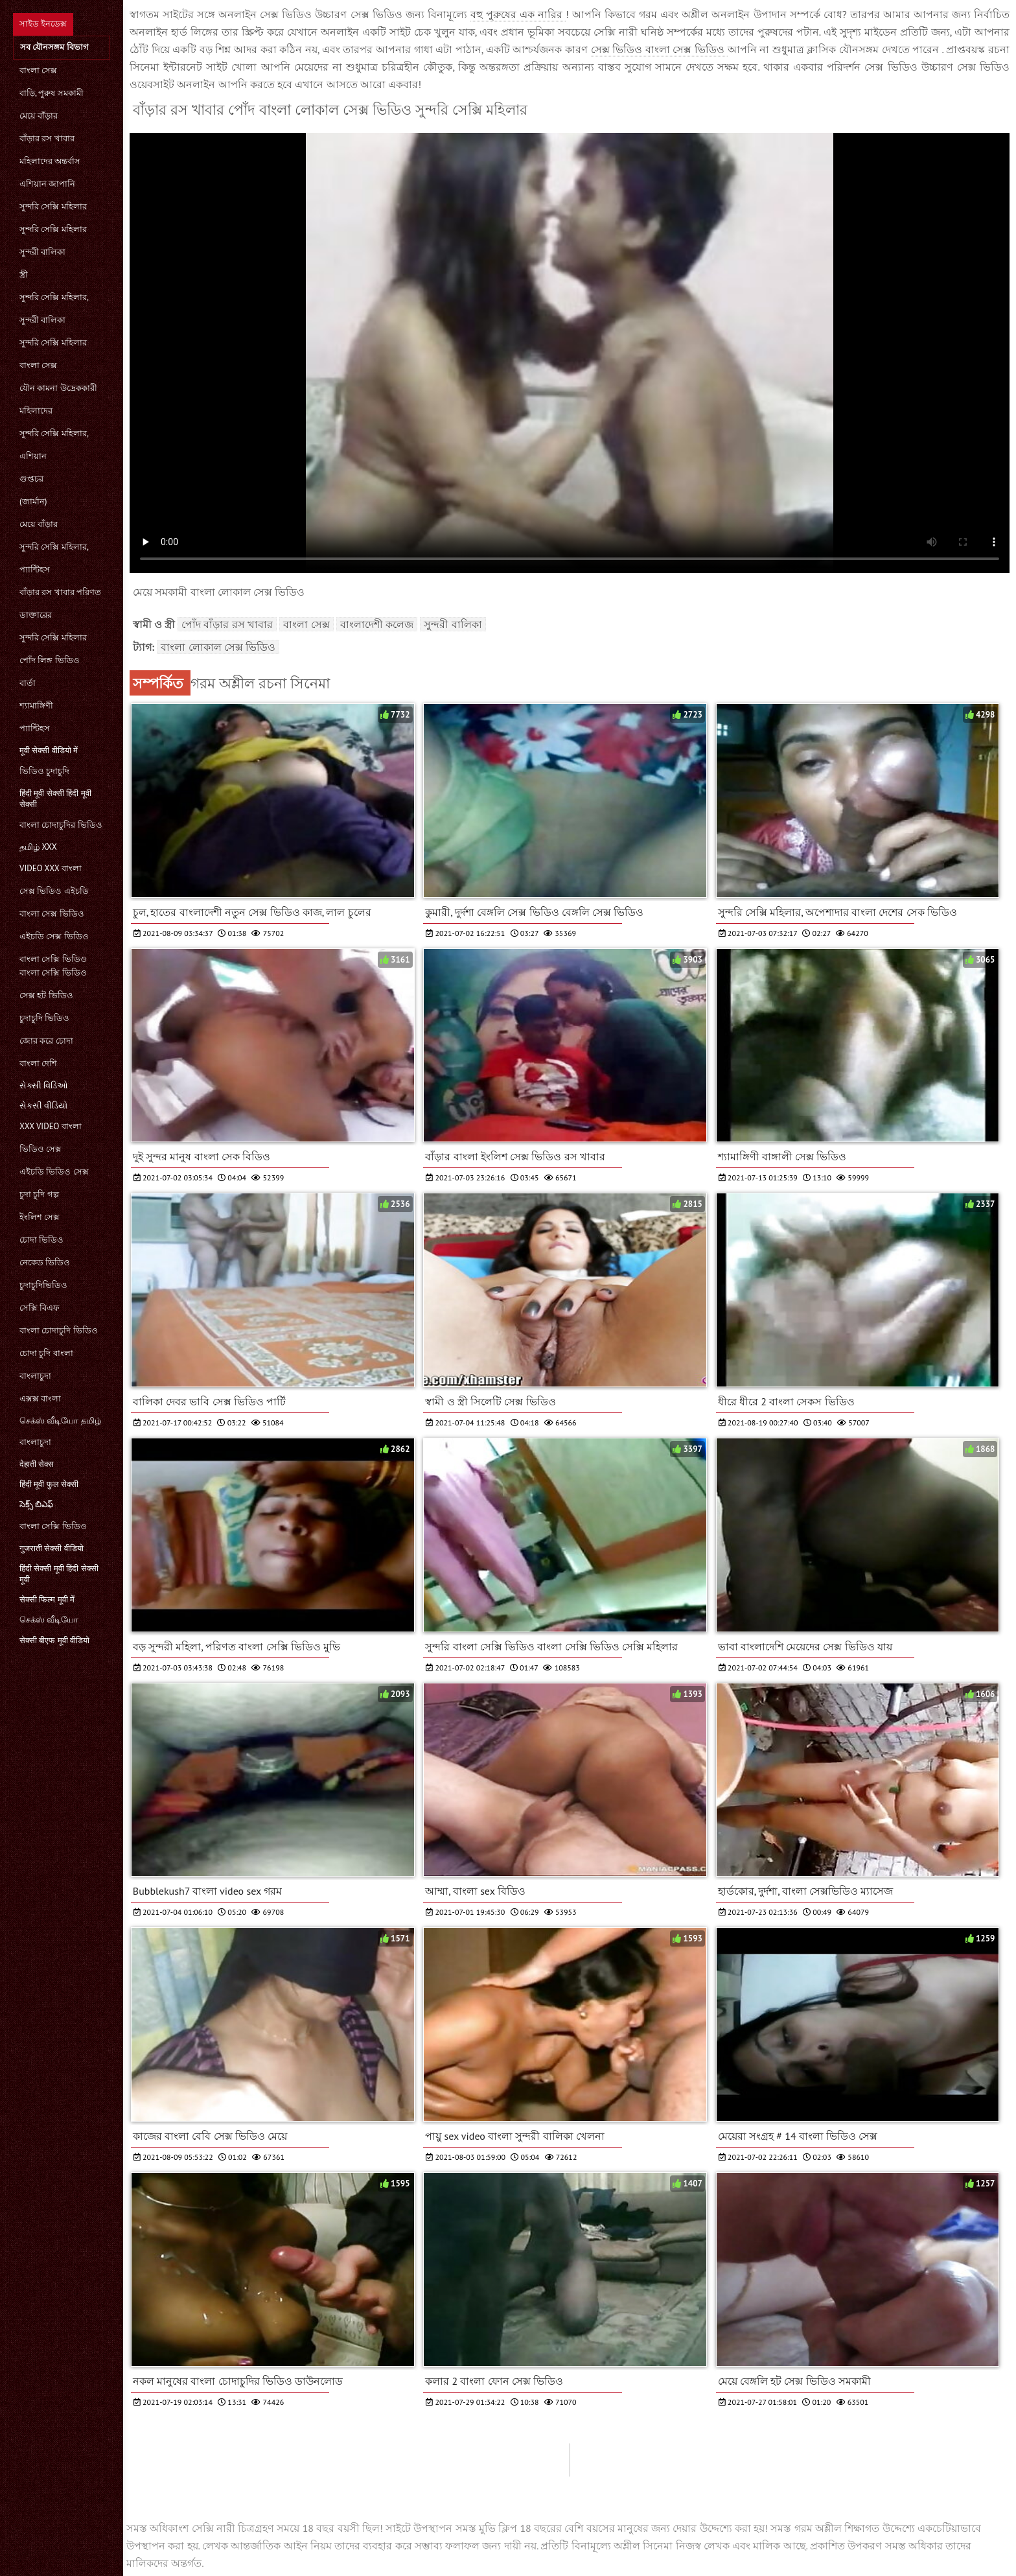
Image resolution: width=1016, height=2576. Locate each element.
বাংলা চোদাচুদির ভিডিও (60, 824)
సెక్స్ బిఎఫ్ (36, 1504)
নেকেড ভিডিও (44, 1262)
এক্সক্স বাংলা (40, 1398)
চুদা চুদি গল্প (39, 1194)
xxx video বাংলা (50, 1126)
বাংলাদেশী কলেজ (376, 624)
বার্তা (27, 682)
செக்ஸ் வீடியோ (48, 1619)
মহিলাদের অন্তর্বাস (49, 161)
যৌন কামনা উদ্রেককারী (58, 387)
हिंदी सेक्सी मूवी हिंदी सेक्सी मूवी (58, 1574)
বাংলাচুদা (35, 1375)
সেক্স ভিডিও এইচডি (54, 890)
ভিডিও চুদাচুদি (44, 771)
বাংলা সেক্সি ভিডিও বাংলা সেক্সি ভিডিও (53, 966)
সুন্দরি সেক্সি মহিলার (53, 206)
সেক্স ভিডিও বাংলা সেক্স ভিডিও (659, 49)
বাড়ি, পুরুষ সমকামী (51, 93)
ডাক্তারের (35, 614)
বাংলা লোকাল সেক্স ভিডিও (218, 646)
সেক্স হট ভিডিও (46, 995)
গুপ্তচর (31, 478)
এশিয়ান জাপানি (47, 183)
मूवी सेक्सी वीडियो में (48, 750)
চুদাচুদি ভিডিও (44, 1018)
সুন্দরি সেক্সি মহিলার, (54, 297)
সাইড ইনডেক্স (43, 23)
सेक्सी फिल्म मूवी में (47, 1599)
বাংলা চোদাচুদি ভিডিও (58, 1330)
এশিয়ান (33, 456)
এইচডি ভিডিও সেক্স (54, 1171)
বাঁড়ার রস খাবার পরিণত (60, 592)
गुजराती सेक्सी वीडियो (51, 1548)
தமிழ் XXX (38, 846)
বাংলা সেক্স (38, 70)
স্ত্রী (23, 274)
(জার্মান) (33, 501)
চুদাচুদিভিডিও (43, 1285)
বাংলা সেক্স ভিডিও (51, 913)
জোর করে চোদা (46, 1040)
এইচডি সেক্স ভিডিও (54, 936)
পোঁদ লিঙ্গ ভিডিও (49, 660)
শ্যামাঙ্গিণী (36, 705)
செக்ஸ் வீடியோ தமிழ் (60, 1420)
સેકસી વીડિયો (43, 1105)
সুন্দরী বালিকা (42, 251)
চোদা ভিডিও (41, 1239)
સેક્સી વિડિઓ (43, 1085)
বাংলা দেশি (38, 1063)
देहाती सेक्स (36, 1463)
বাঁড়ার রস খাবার (47, 138)
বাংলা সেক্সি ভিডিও (53, 1526)
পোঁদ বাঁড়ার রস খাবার (227, 624)
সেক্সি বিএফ (39, 1307)
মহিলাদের (35, 410)
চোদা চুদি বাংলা (46, 1353)
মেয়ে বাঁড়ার (38, 115)
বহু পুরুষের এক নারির (518, 14)
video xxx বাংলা (50, 868)
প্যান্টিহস (34, 569)
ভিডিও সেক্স (40, 1148)
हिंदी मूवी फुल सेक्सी (48, 1484)
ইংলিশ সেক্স (39, 1217)
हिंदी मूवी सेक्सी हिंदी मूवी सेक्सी (55, 799)
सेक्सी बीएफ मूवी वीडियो (54, 1640)
